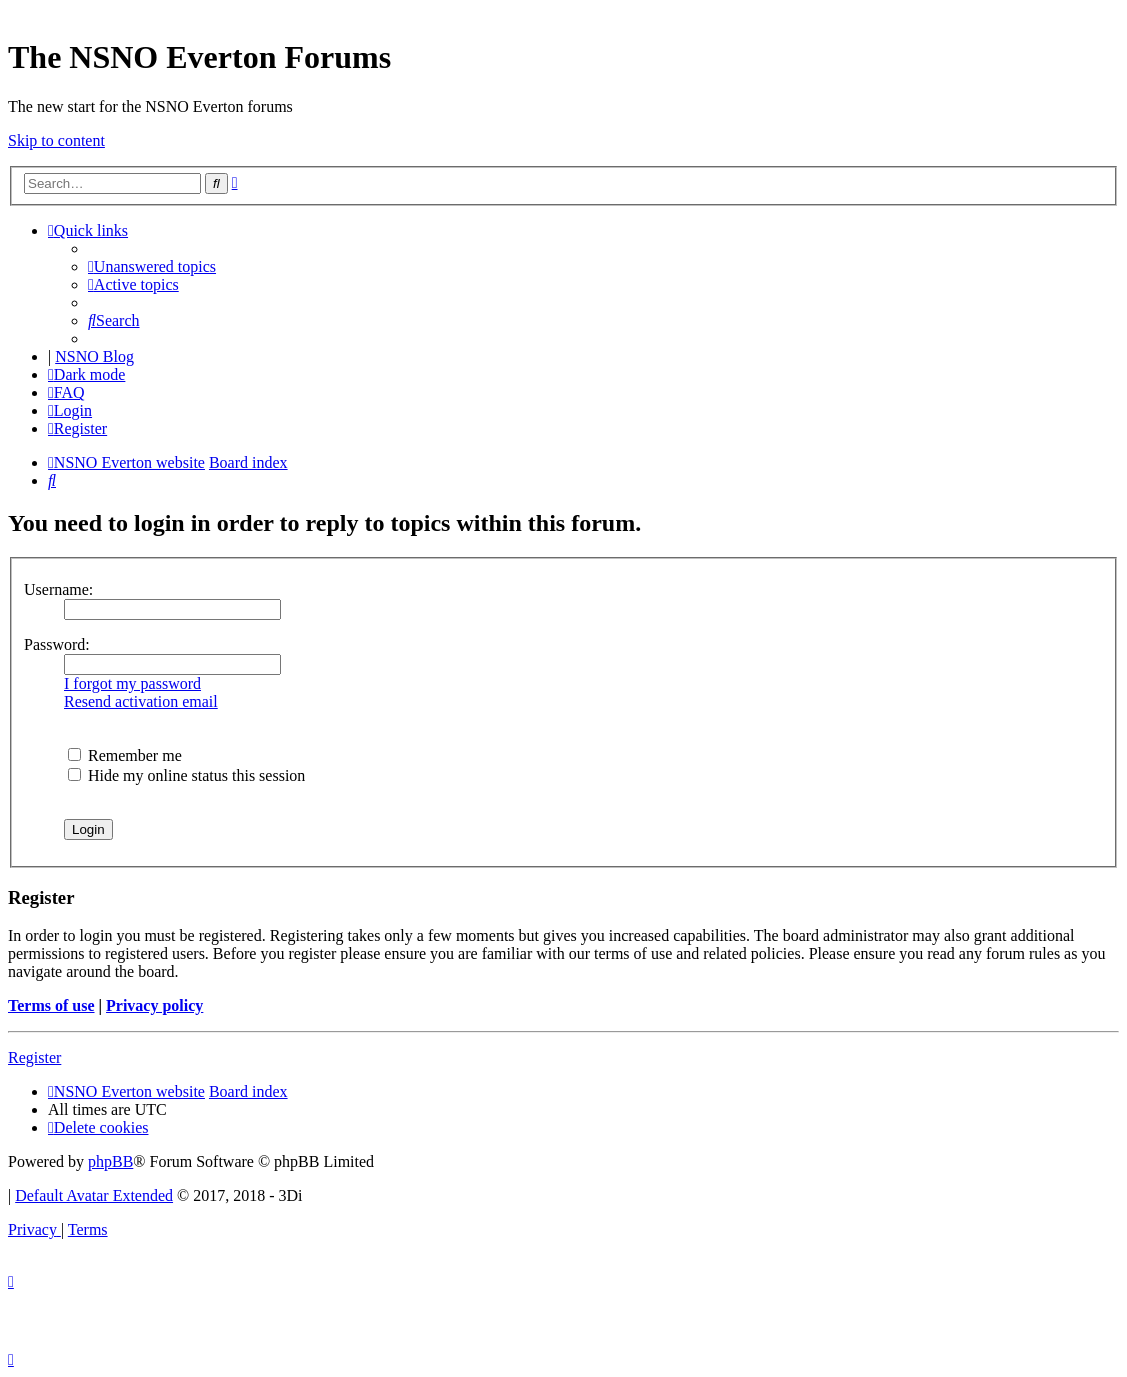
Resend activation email (141, 701)
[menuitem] (152, 266)
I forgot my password (132, 683)
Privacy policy (154, 1005)
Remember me (125, 755)
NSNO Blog (94, 356)
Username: (58, 589)
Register (34, 1057)
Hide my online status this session (186, 775)
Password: (57, 644)
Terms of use (51, 1005)
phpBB (110, 1161)
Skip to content (56, 140)
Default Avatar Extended (94, 1195)
